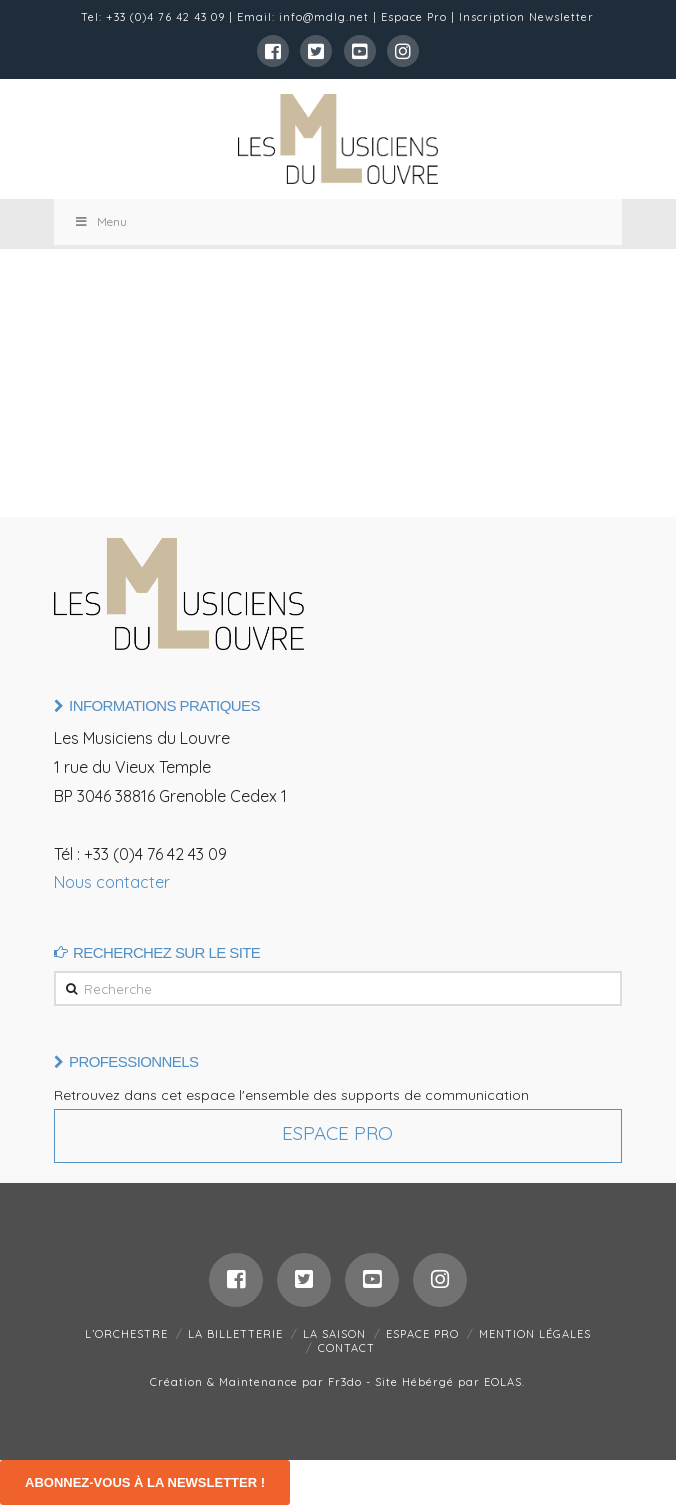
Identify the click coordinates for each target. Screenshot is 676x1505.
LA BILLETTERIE (235, 1334)
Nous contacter (112, 882)
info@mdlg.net (324, 17)
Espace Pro (414, 17)
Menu (100, 221)
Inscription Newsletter (526, 17)
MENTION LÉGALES (535, 1334)
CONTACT (346, 1348)
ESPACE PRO (422, 1334)
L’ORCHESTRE (126, 1334)
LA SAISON (334, 1334)
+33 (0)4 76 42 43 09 (165, 17)
